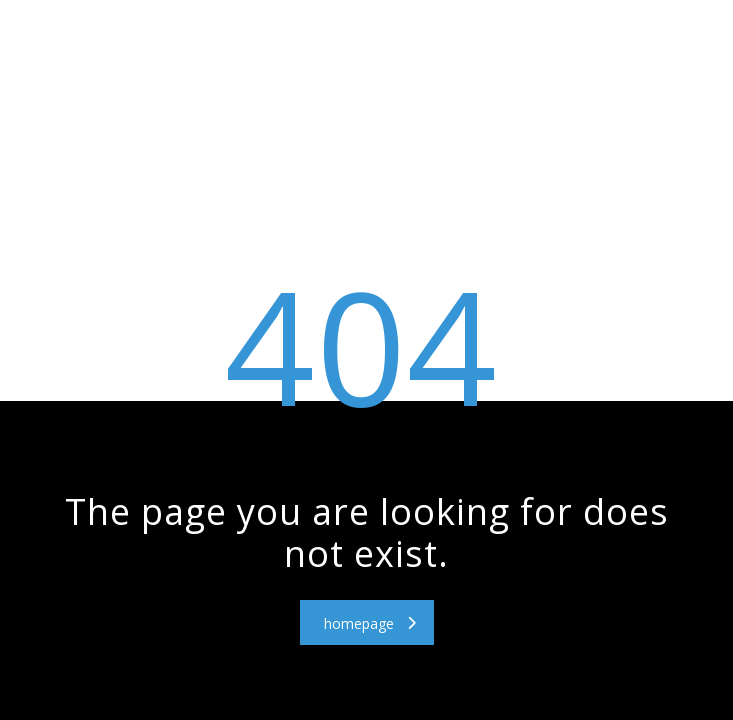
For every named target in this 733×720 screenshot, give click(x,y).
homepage (370, 623)
